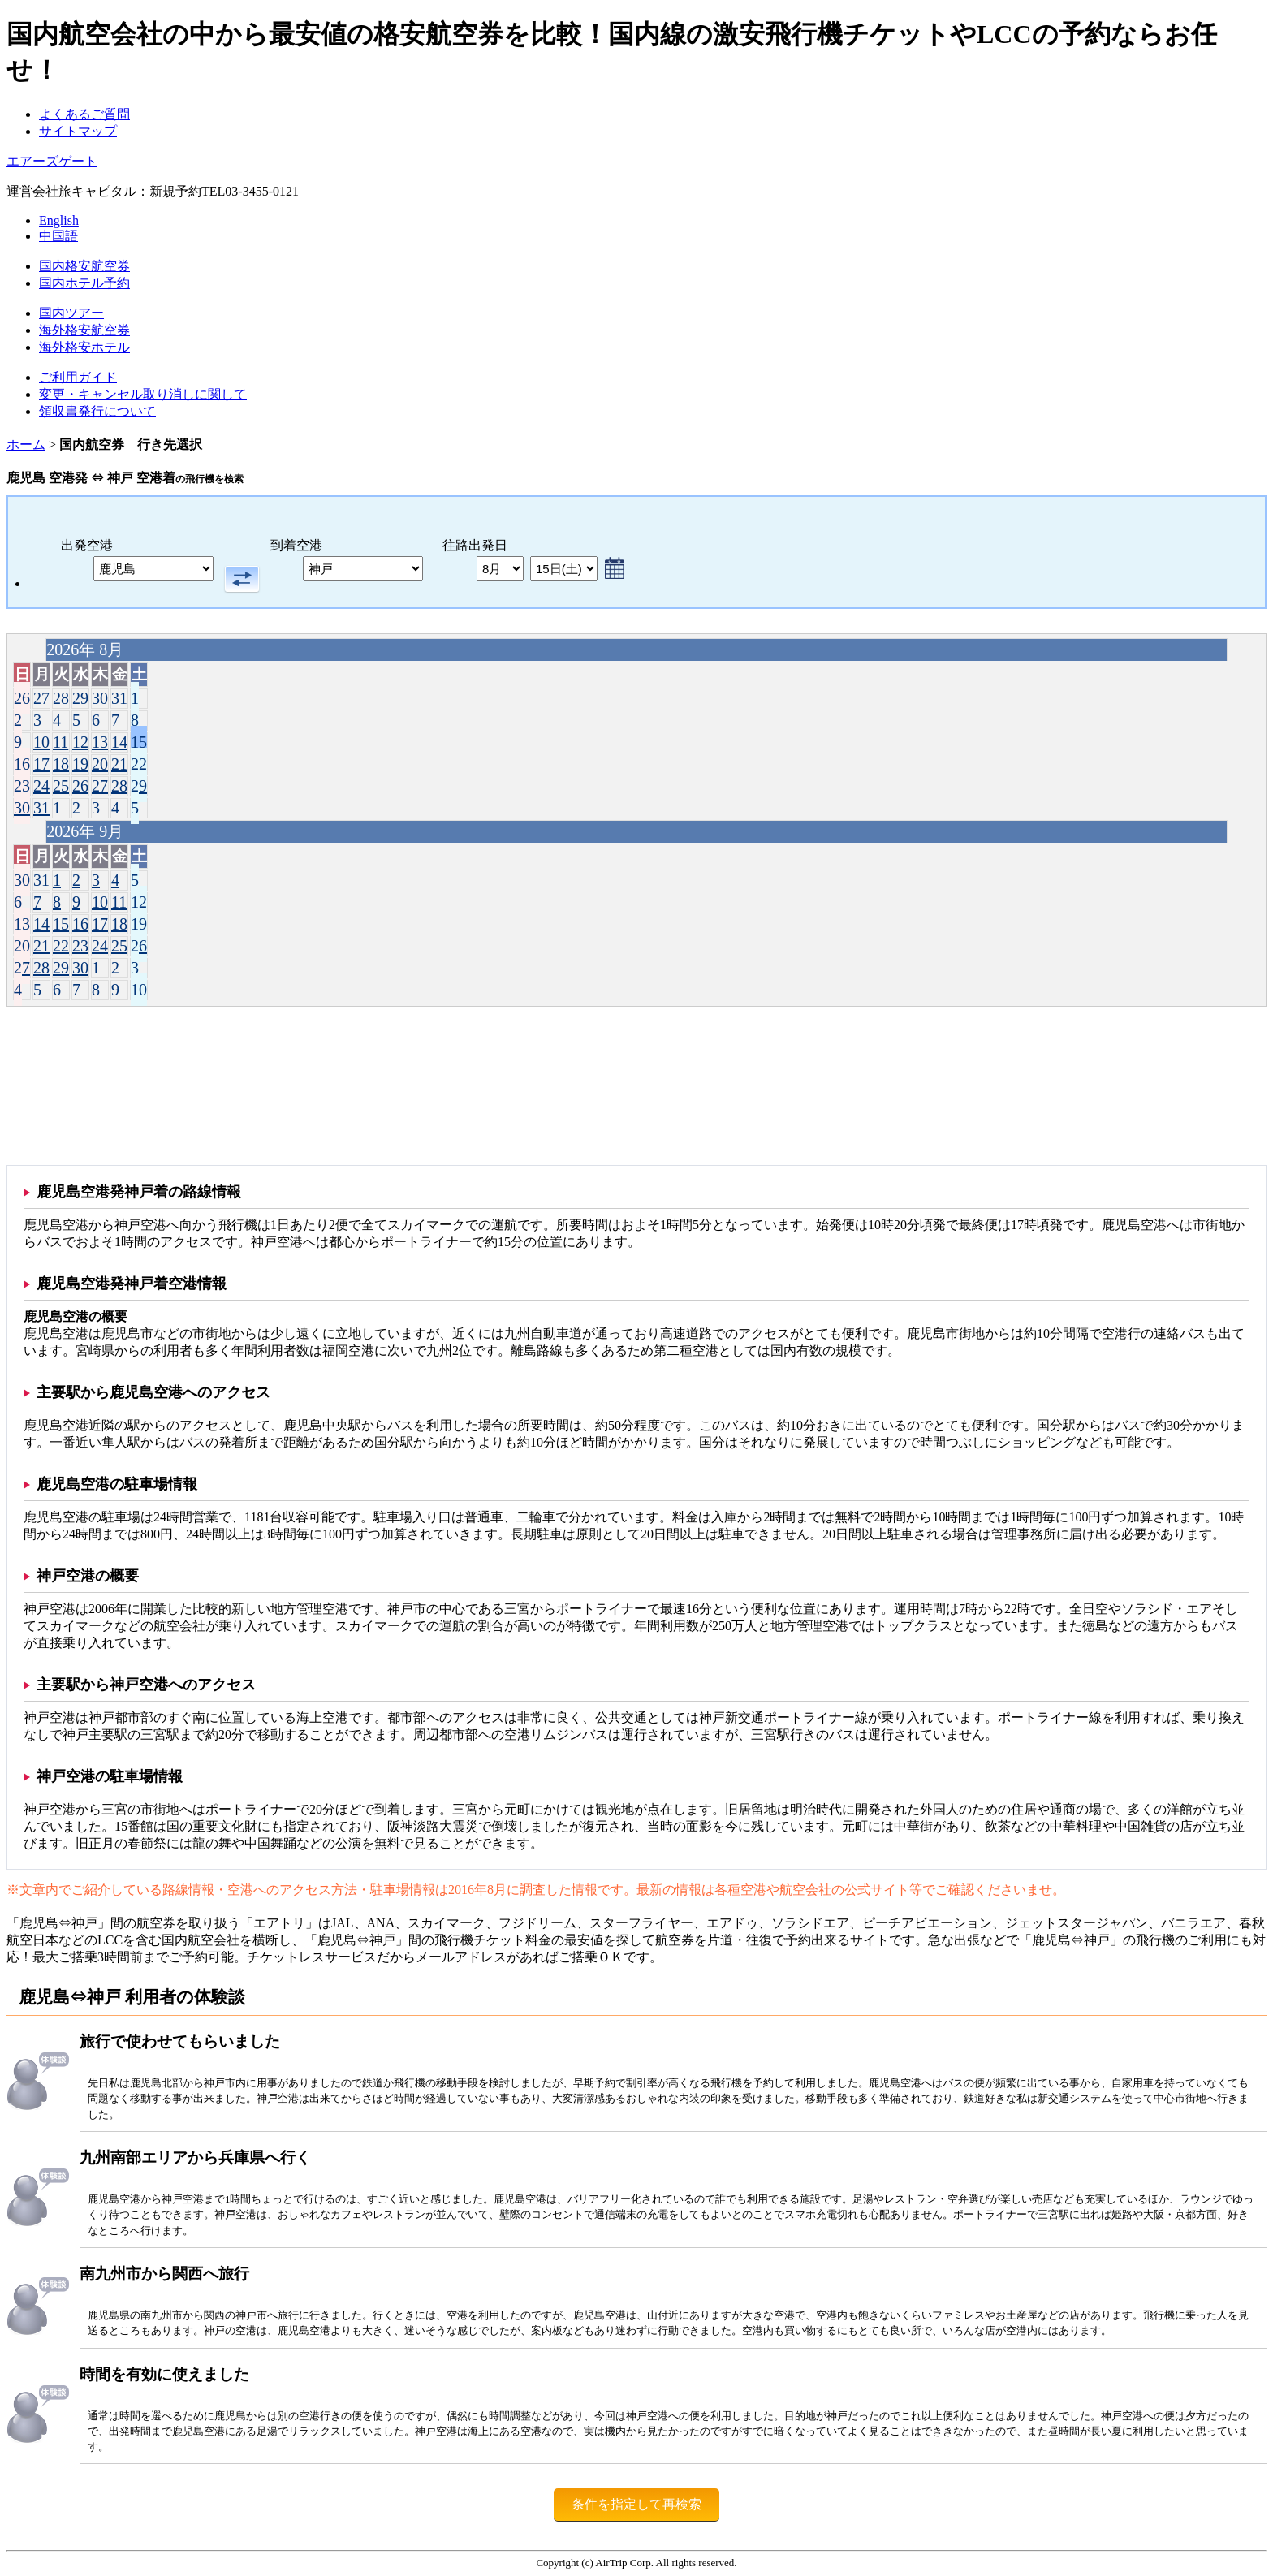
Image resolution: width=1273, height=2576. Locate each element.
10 (41, 742)
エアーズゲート (51, 161)
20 (100, 764)
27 (100, 786)
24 (41, 786)
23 (22, 786)
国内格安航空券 (84, 266)
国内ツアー (71, 313)
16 (22, 764)
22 (139, 764)
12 (80, 742)
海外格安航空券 (84, 330)
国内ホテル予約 (84, 283)
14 (119, 742)
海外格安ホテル (84, 347)
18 (61, 764)
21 (119, 764)
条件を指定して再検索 (636, 2504)
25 (61, 786)
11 (60, 742)
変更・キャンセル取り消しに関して (143, 394)
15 (139, 742)
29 (139, 786)
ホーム (25, 444)
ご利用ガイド (78, 377)
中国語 (58, 236)
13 (100, 742)
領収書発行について (97, 411)
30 (22, 808)
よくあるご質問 (84, 114)
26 (80, 786)
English (59, 220)
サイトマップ (78, 131)
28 (119, 786)
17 (41, 764)
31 (41, 808)
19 (80, 764)
